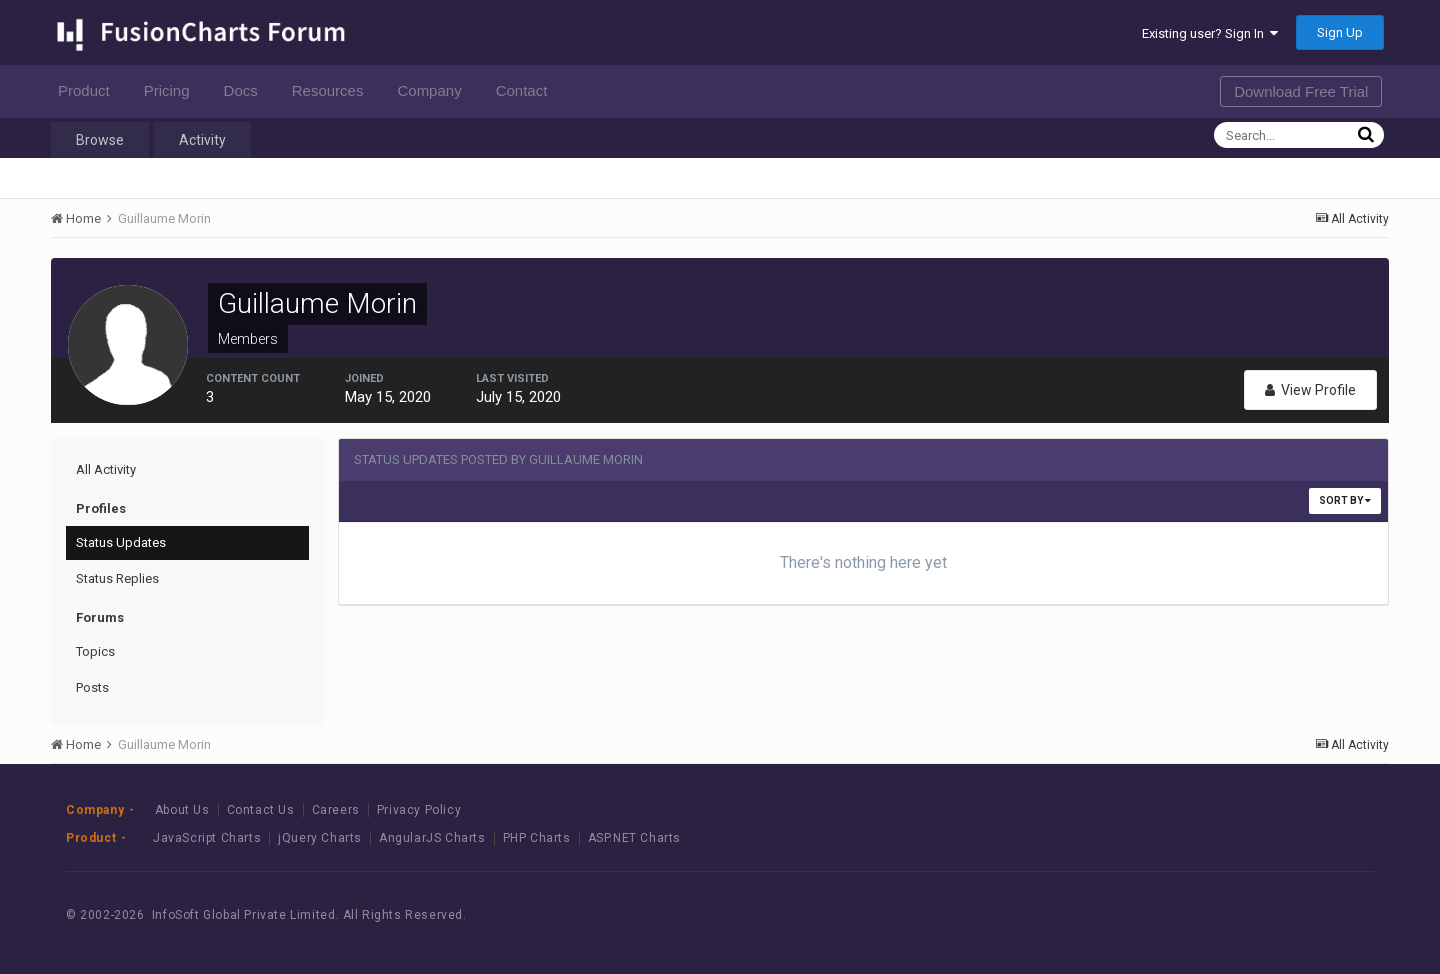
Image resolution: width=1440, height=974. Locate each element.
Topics (95, 651)
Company (434, 90)
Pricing (172, 90)
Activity (202, 140)
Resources (333, 90)
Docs (246, 90)
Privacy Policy (419, 810)
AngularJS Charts (432, 838)
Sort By (1345, 500)
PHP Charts (537, 838)
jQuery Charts (320, 838)
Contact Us (261, 810)
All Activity (106, 469)
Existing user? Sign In (1210, 33)
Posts (92, 687)
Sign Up (1340, 32)
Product (89, 90)
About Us (182, 810)
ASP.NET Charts (634, 838)
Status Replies (117, 578)
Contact (527, 90)
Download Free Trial (1301, 91)
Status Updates (121, 542)
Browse (100, 140)
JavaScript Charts (207, 838)
